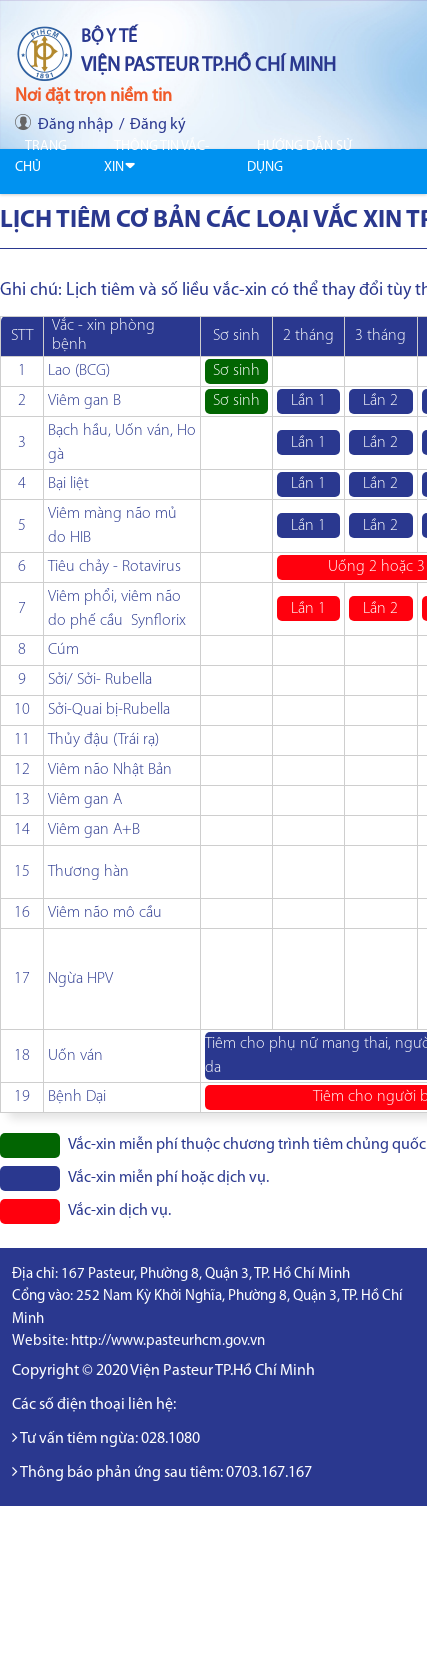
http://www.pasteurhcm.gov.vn (168, 1341)
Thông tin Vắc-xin (156, 157)
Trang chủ (41, 157)
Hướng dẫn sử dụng (299, 157)
